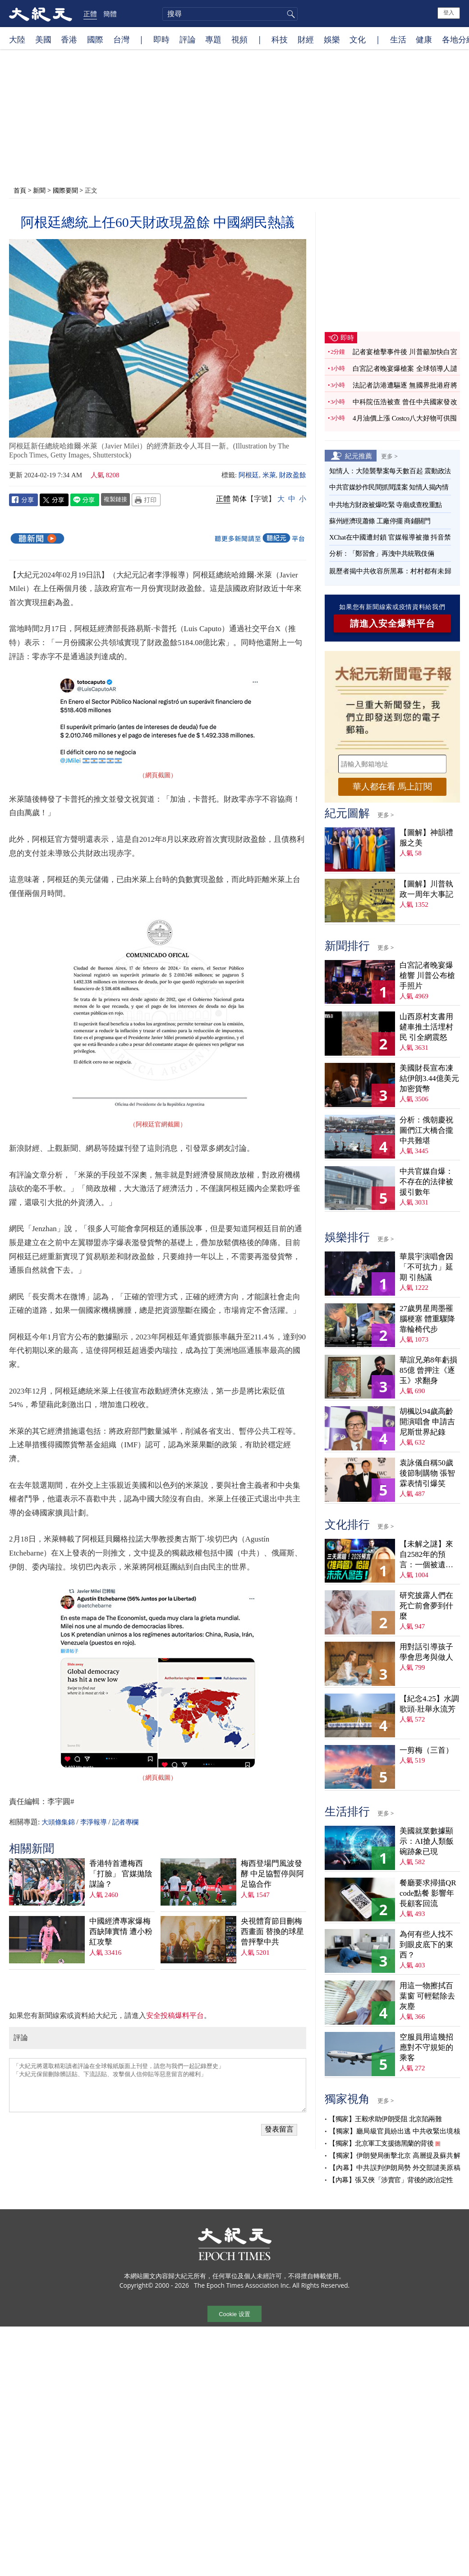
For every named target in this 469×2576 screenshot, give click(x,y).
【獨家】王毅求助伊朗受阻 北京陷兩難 (385, 2119)
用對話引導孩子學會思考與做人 (426, 1652)
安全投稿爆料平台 (175, 2015)
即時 (161, 39)
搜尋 (289, 14)
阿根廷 (249, 475)
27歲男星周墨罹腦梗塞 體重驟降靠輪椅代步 (427, 1319)
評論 (187, 39)
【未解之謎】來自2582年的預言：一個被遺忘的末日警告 (426, 1555)
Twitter (54, 500)
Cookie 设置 (234, 2314)
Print (146, 500)
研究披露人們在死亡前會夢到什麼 (426, 1605)
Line (84, 500)
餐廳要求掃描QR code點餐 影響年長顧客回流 (428, 1893)
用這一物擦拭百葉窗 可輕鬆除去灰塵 (427, 1996)
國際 (95, 39)
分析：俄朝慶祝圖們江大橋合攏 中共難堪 (426, 1130)
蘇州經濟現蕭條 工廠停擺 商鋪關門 (379, 521)
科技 (279, 39)
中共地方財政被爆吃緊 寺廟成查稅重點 (385, 504)
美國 (43, 39)
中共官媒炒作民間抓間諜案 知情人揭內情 (388, 487)
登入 (448, 12)
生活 (398, 39)
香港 (69, 39)
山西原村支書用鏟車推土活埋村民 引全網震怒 (426, 1027)
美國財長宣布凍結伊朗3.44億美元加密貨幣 (429, 1078)
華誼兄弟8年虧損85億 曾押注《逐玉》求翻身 (428, 1370)
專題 (213, 39)
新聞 (39, 190)
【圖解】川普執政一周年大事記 (426, 889)
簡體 (110, 13)
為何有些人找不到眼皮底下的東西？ (426, 1944)
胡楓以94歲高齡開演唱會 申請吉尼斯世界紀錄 (427, 1421)
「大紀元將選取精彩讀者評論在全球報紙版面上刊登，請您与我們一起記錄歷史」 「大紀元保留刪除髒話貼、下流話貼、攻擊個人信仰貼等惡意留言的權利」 (157, 2085)
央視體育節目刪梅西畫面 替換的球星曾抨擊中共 (272, 1931)
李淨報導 (93, 1822)
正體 (90, 13)
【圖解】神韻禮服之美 (426, 837)
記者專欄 (125, 1822)
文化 (357, 39)
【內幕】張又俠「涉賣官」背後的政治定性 (391, 2180)
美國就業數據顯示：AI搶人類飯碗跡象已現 (427, 1841)
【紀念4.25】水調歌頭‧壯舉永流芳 (429, 1703)
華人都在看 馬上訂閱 (392, 786)
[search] (230, 14)
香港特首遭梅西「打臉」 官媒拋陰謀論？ (120, 1873)
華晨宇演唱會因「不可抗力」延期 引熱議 (426, 1267)
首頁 (20, 190)
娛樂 (332, 39)
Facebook (23, 500)
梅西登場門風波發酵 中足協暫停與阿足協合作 (272, 1873)
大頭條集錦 (57, 1822)
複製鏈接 (115, 499)
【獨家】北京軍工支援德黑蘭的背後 (381, 2143)
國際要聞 (65, 190)
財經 (306, 39)
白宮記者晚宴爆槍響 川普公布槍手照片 (427, 975)
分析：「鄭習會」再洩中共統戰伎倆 (381, 553)
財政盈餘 (292, 475)
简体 (239, 499)
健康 (424, 39)
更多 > (389, 456)
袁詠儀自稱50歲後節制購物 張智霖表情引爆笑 (427, 1473)
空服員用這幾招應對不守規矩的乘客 (426, 2047)
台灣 (121, 39)
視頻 (239, 39)
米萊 (269, 475)
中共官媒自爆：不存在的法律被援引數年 (426, 1181)
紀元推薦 (358, 455)
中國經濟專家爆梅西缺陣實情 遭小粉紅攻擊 (120, 1931)
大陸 (17, 39)
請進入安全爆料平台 (392, 623)
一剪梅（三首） (426, 1750)
